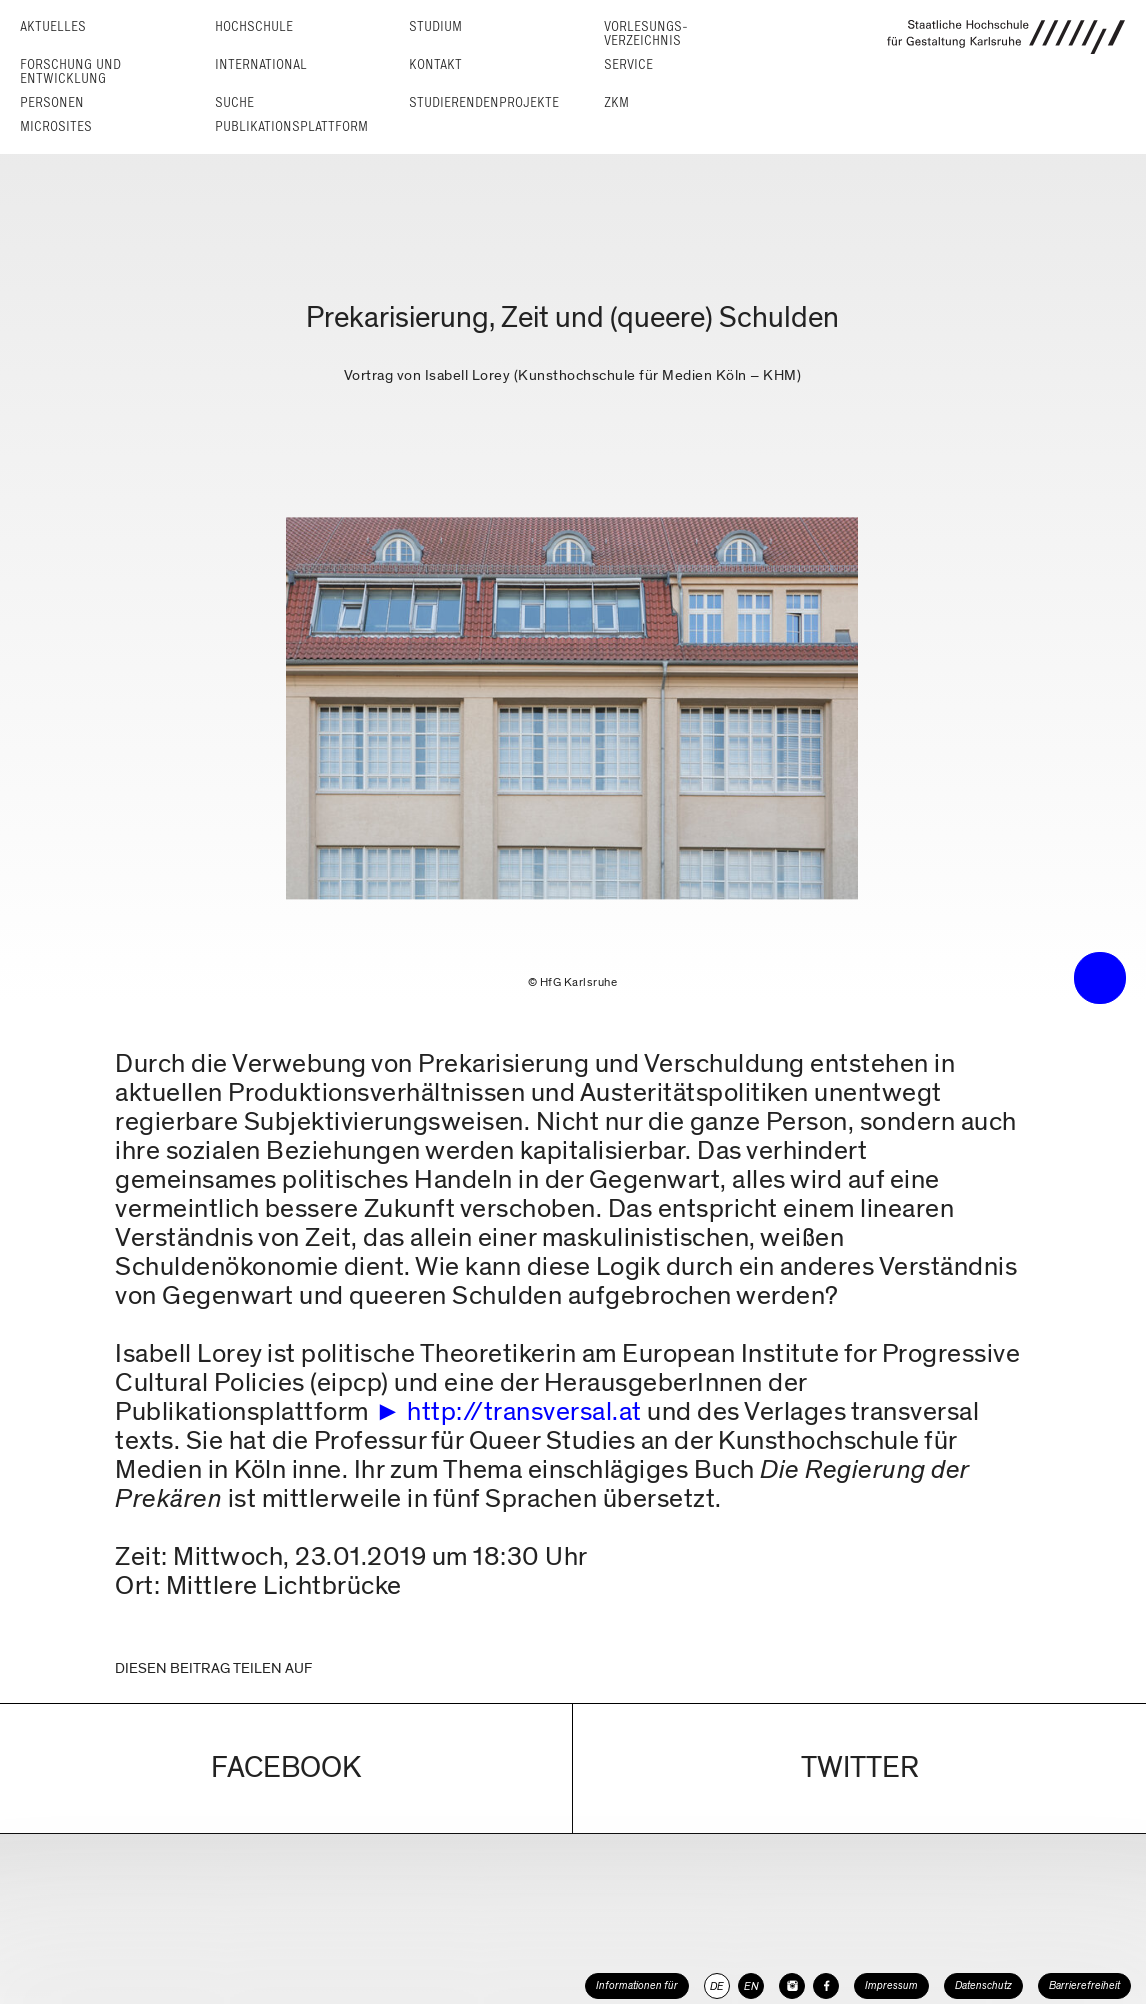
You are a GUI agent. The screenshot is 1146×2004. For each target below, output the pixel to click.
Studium (435, 26)
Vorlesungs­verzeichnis (646, 33)
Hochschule (254, 26)
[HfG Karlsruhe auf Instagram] (792, 1986)
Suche (234, 102)
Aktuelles (53, 26)
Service (628, 64)
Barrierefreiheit (1084, 1985)
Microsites (56, 126)
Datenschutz (983, 1985)
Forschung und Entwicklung (70, 71)
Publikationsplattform (291, 126)
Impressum (891, 1985)
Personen (52, 102)
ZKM (616, 102)
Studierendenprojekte (484, 102)
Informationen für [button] (637, 1985)
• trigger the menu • (1100, 978)
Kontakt (435, 64)
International (261, 64)
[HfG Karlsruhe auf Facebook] (826, 1986)
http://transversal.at (524, 1411)
